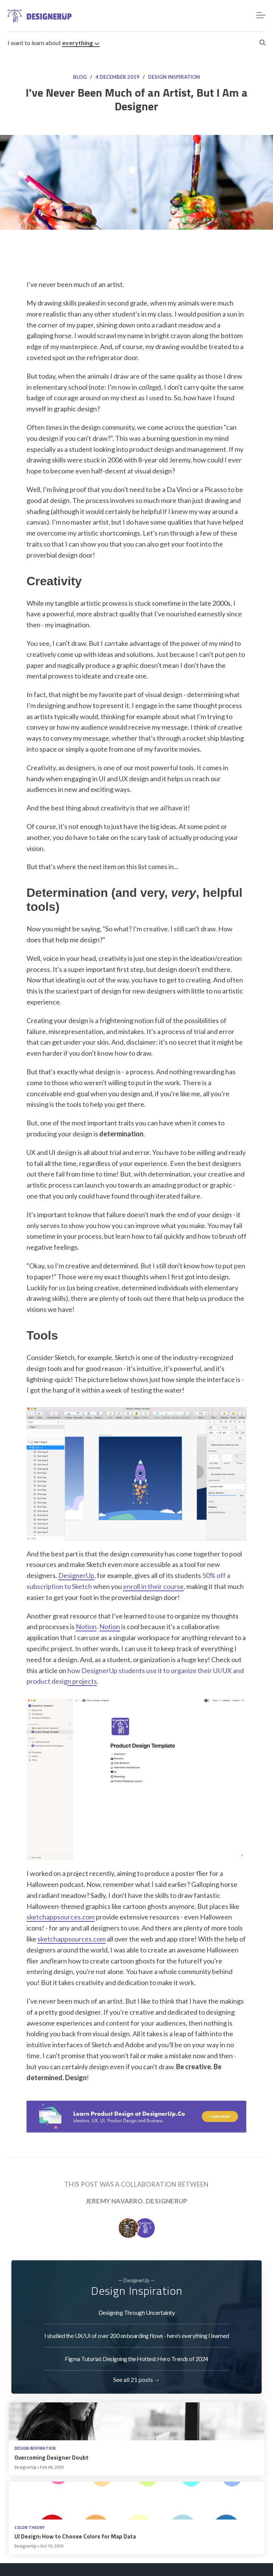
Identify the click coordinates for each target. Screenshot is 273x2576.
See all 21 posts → (136, 2379)
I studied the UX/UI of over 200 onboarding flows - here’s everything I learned (136, 2335)
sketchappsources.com (61, 1917)
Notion (86, 1626)
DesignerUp (76, 1575)
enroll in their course (153, 1586)
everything (81, 42)
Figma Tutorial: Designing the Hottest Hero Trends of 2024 (136, 2358)
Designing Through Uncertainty (136, 2312)
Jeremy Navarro (114, 2201)
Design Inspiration (174, 77)
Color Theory (29, 2527)
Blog (80, 77)
